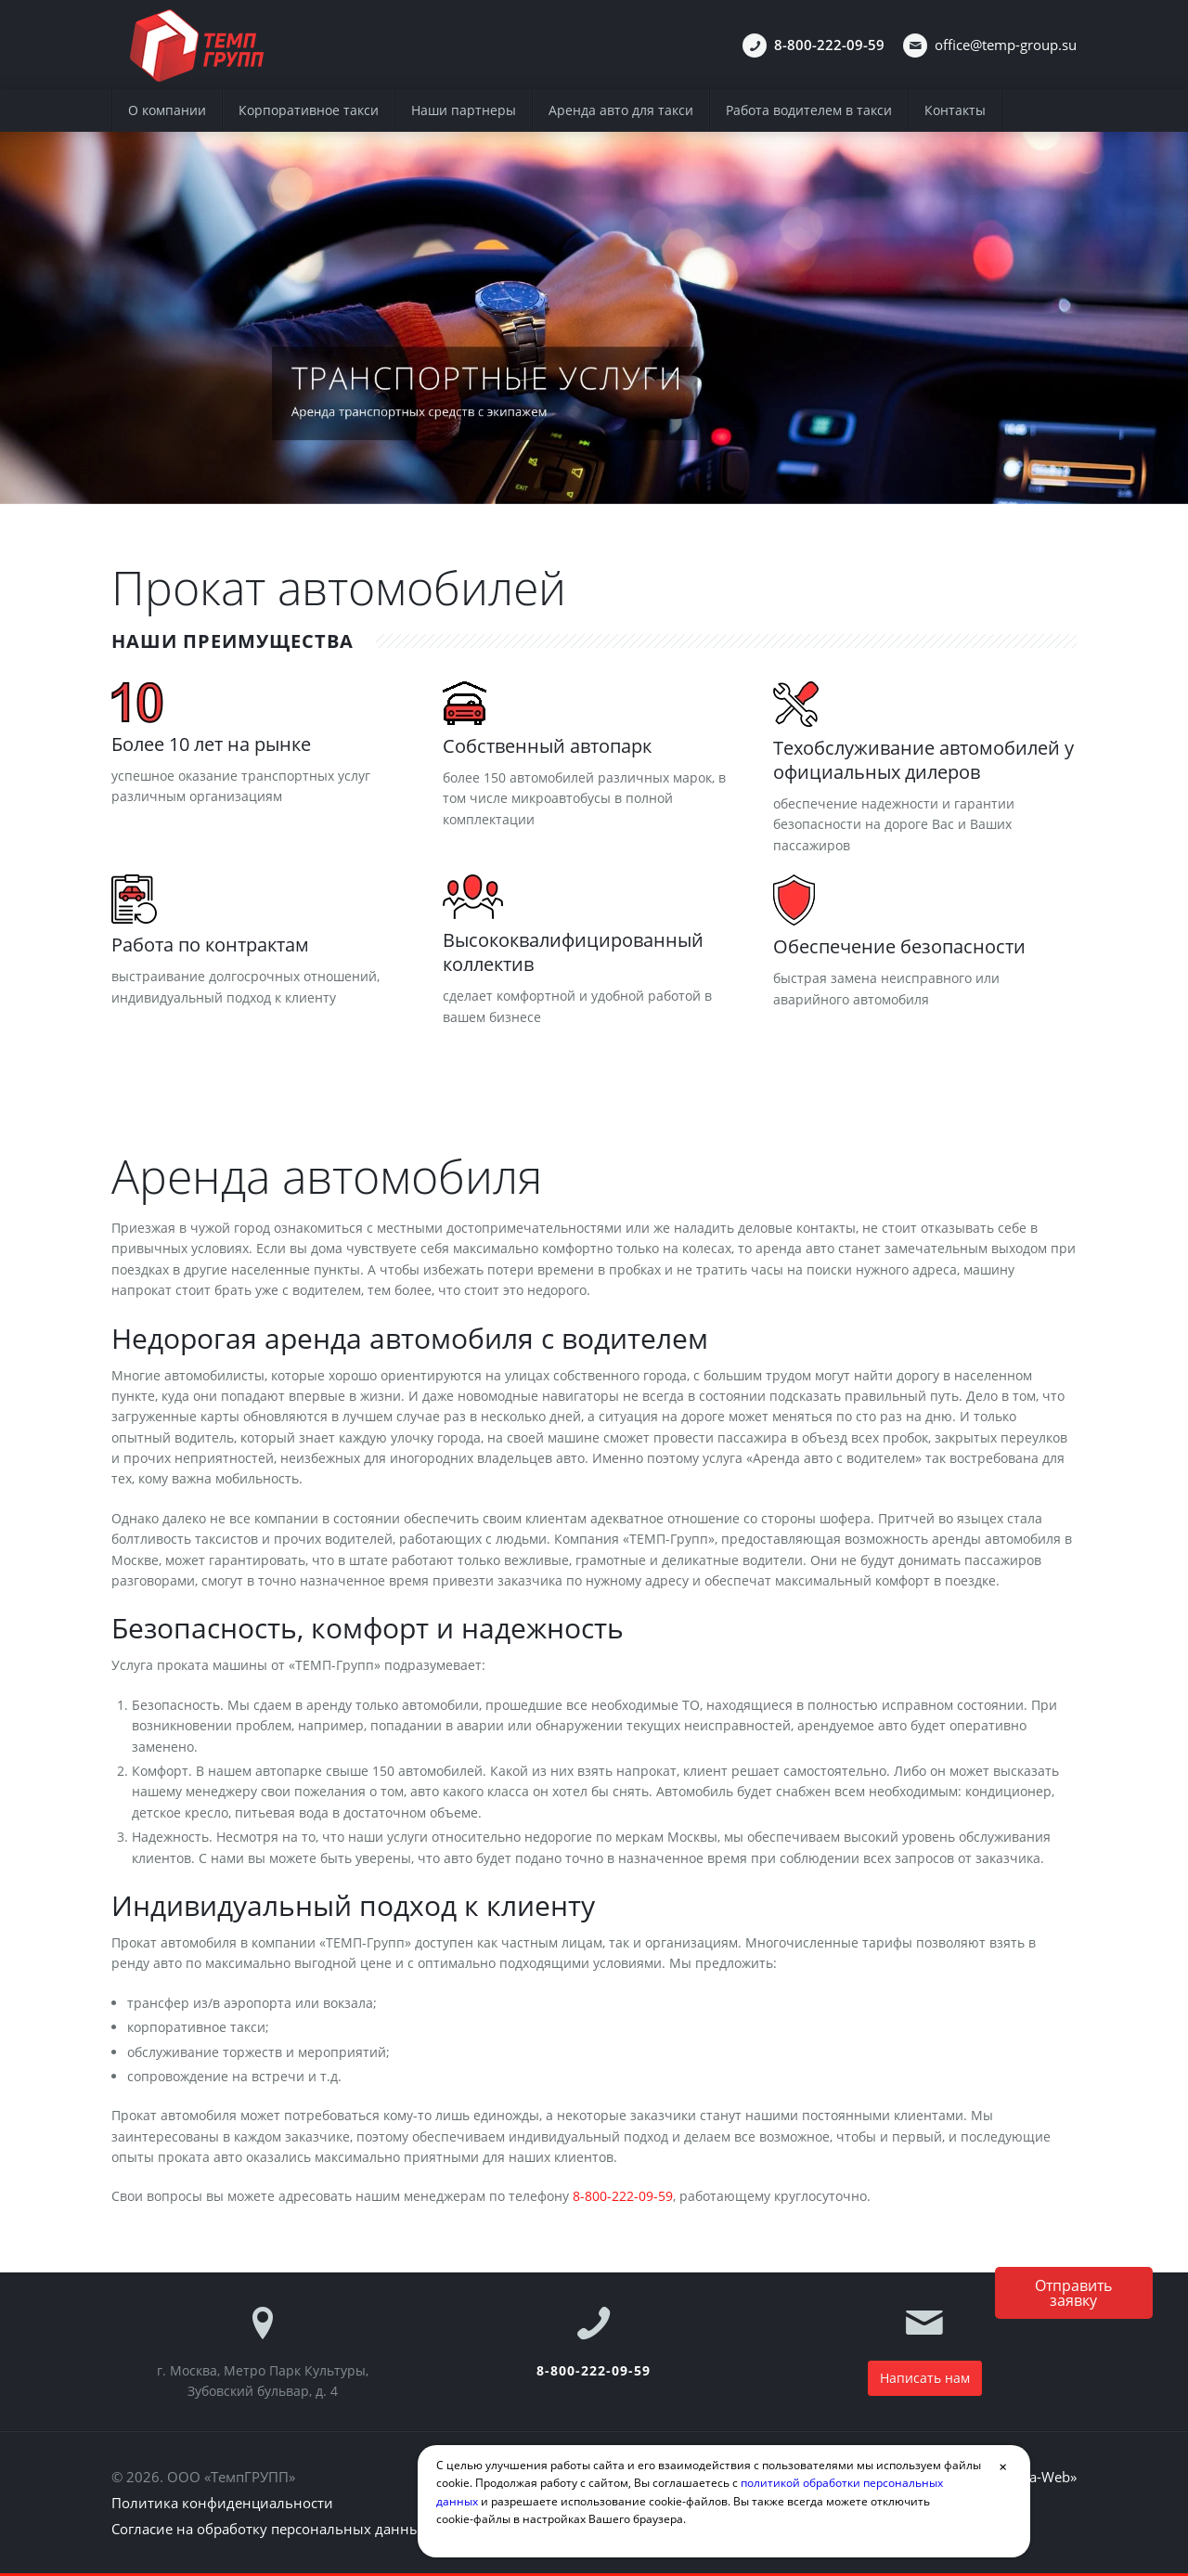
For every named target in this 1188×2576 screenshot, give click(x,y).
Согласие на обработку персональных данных (269, 2528)
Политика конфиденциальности (222, 2502)
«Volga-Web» (1036, 2476)
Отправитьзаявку (1073, 2293)
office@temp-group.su (1006, 44)
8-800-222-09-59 (623, 2196)
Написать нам (925, 2378)
